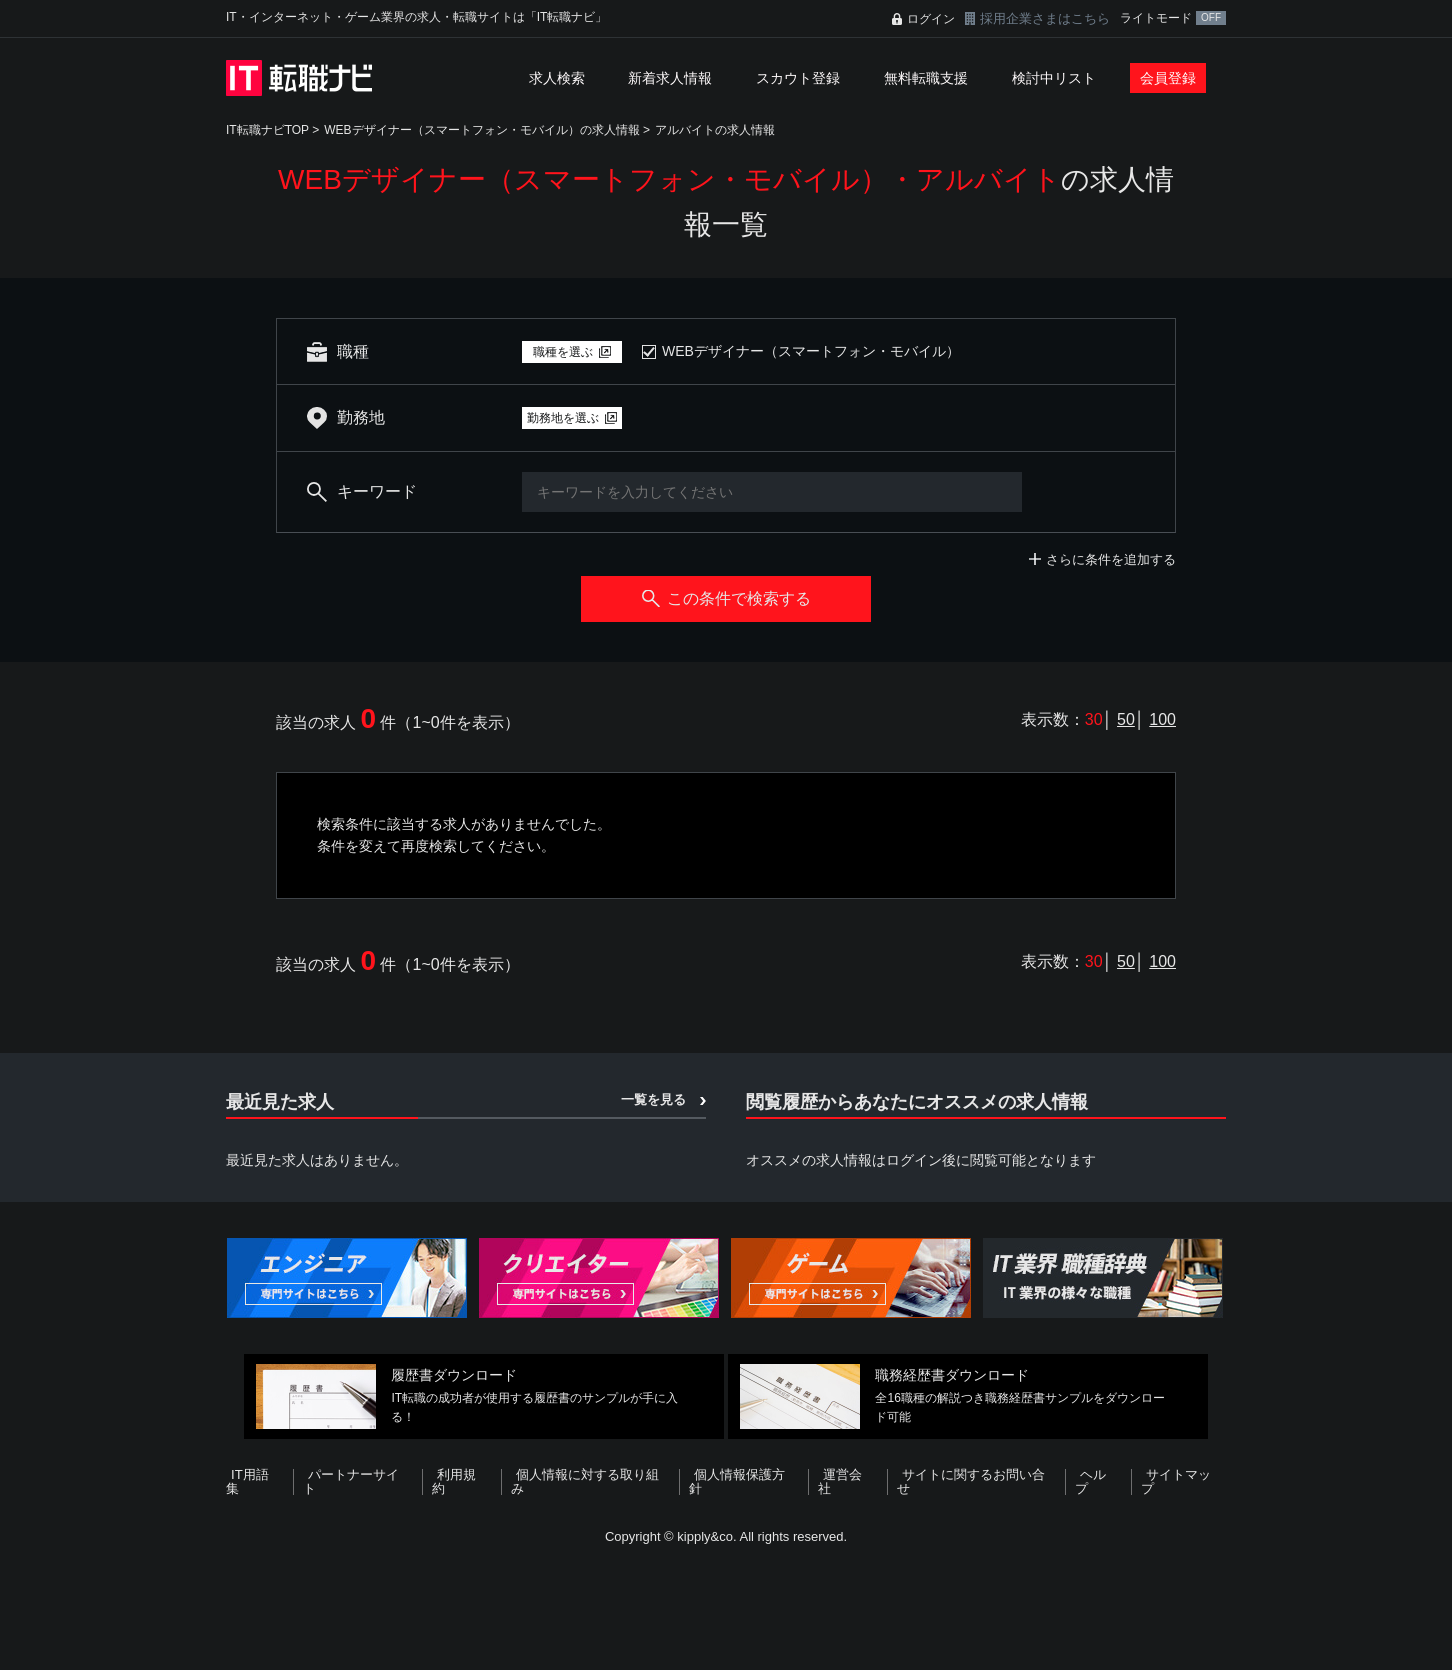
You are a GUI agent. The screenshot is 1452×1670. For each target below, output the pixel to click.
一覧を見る (653, 1099)
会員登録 (1168, 78)
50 (1126, 719)
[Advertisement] (726, 1604)
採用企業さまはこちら (1045, 18)
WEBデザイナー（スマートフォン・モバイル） (811, 351)
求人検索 (557, 78)
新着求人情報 (670, 78)
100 (1162, 719)
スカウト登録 (798, 78)
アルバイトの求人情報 (715, 130)
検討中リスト (1054, 78)
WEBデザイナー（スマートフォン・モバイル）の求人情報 (481, 130)
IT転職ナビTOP (267, 130)
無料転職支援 (926, 78)
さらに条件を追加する (1111, 559)
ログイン (931, 19)
